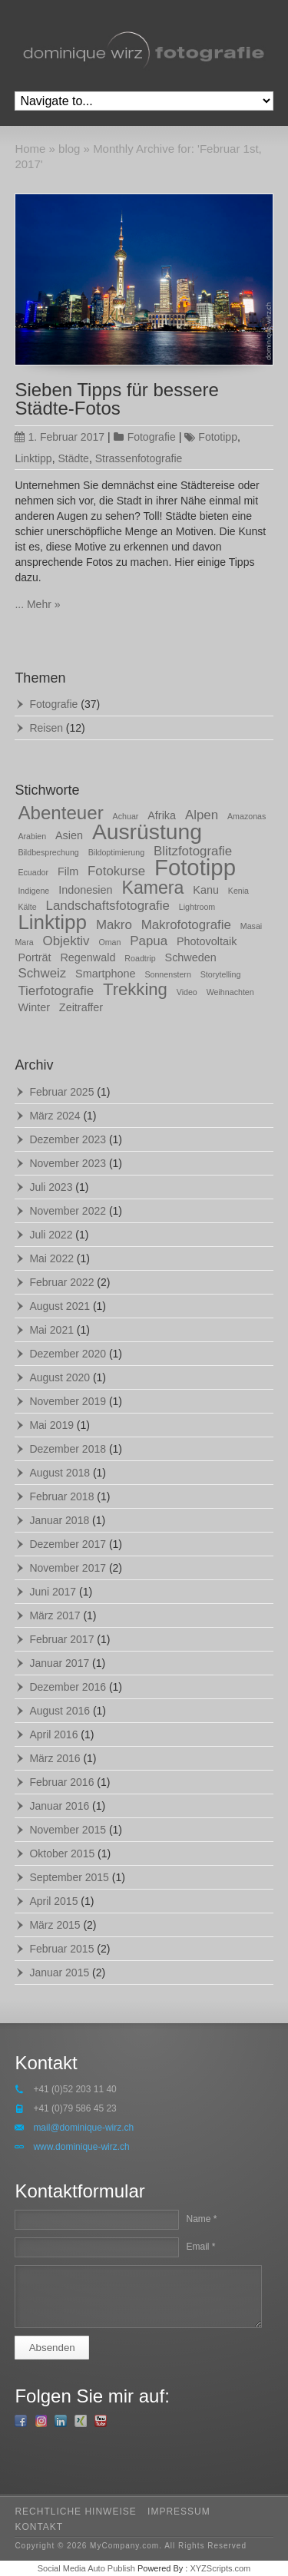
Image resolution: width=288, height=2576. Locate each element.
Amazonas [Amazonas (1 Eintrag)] (246, 816)
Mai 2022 (51, 1258)
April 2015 (53, 1901)
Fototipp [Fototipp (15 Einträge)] (195, 867)
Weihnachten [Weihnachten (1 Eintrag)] (230, 992)
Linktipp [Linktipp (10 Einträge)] (52, 922)
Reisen (46, 728)
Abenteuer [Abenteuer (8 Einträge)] (60, 812)
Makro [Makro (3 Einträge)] (114, 925)
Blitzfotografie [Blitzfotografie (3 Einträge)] (193, 851)
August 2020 (59, 1377)
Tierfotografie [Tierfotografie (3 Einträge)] (56, 991)
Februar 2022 (61, 1282)
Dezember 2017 (67, 1544)
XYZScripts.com (220, 2568)
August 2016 (59, 1711)
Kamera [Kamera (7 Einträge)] (152, 888)
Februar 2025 (61, 1092)
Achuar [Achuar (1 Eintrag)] (126, 816)
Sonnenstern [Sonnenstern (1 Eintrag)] (167, 974)
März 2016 (54, 1758)
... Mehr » (37, 604)
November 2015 (67, 1830)
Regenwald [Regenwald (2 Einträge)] (87, 957)
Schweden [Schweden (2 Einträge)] (191, 957)
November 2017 (67, 1568)
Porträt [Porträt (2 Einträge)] (34, 957)
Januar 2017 (59, 1663)
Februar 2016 (61, 1782)
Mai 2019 (51, 1425)
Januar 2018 (59, 1520)
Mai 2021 (51, 1330)
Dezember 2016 (67, 1687)
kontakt (39, 2526)
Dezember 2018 (67, 1449)
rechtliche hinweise (75, 2511)
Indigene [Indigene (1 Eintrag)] (33, 890)
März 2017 (54, 1615)
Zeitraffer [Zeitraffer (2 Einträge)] (81, 1007)
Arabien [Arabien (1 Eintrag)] (32, 836)
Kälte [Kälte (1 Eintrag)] (27, 906)
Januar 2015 (59, 1972)
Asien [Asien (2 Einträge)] (69, 835)
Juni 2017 (52, 1592)
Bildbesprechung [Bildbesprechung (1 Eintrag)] (48, 852)
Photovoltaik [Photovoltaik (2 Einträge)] (207, 941)
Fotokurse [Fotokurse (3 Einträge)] (116, 871)
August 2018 (59, 1473)
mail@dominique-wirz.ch (83, 2127)
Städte (73, 458)
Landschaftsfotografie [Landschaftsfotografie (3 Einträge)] (108, 905)
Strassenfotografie (139, 458)
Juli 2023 (50, 1187)
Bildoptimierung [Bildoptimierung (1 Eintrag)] (116, 852)
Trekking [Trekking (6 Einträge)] (135, 989)
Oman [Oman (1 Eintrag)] (109, 942)
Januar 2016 (59, 1806)
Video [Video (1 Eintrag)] (187, 992)
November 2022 (67, 1211)
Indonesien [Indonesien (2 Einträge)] (85, 890)
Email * (200, 2246)
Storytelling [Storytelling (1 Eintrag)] (220, 974)
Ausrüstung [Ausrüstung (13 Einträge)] (147, 831)
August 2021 (59, 1306)
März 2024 (54, 1115)
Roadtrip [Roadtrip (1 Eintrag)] (139, 958)
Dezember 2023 (67, 1139)
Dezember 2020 (67, 1354)
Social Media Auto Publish (86, 2568)
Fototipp (217, 437)
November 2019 (67, 1401)
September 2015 (69, 1877)
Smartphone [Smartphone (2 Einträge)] (105, 973)
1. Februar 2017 (59, 437)
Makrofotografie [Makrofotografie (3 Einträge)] (186, 925)
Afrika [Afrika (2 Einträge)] (161, 815)
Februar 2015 (61, 1949)
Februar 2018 (61, 1496)
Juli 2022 (50, 1234)
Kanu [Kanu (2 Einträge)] (206, 890)
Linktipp (33, 458)
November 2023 (67, 1163)
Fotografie (151, 437)
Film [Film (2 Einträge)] (68, 871)
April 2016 (53, 1734)
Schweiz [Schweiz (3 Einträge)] (42, 973)
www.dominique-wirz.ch (81, 2146)
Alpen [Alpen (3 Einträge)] (201, 815)
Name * (201, 2219)
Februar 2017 (61, 1639)
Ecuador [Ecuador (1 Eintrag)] (33, 872)
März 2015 (54, 1925)
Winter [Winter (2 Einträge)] (34, 1007)
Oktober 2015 (61, 1853)
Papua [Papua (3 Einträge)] (148, 941)
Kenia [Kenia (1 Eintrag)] (238, 890)
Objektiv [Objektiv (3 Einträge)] (66, 941)
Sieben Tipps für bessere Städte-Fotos (117, 398)
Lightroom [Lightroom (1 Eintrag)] (197, 906)
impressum (178, 2511)
